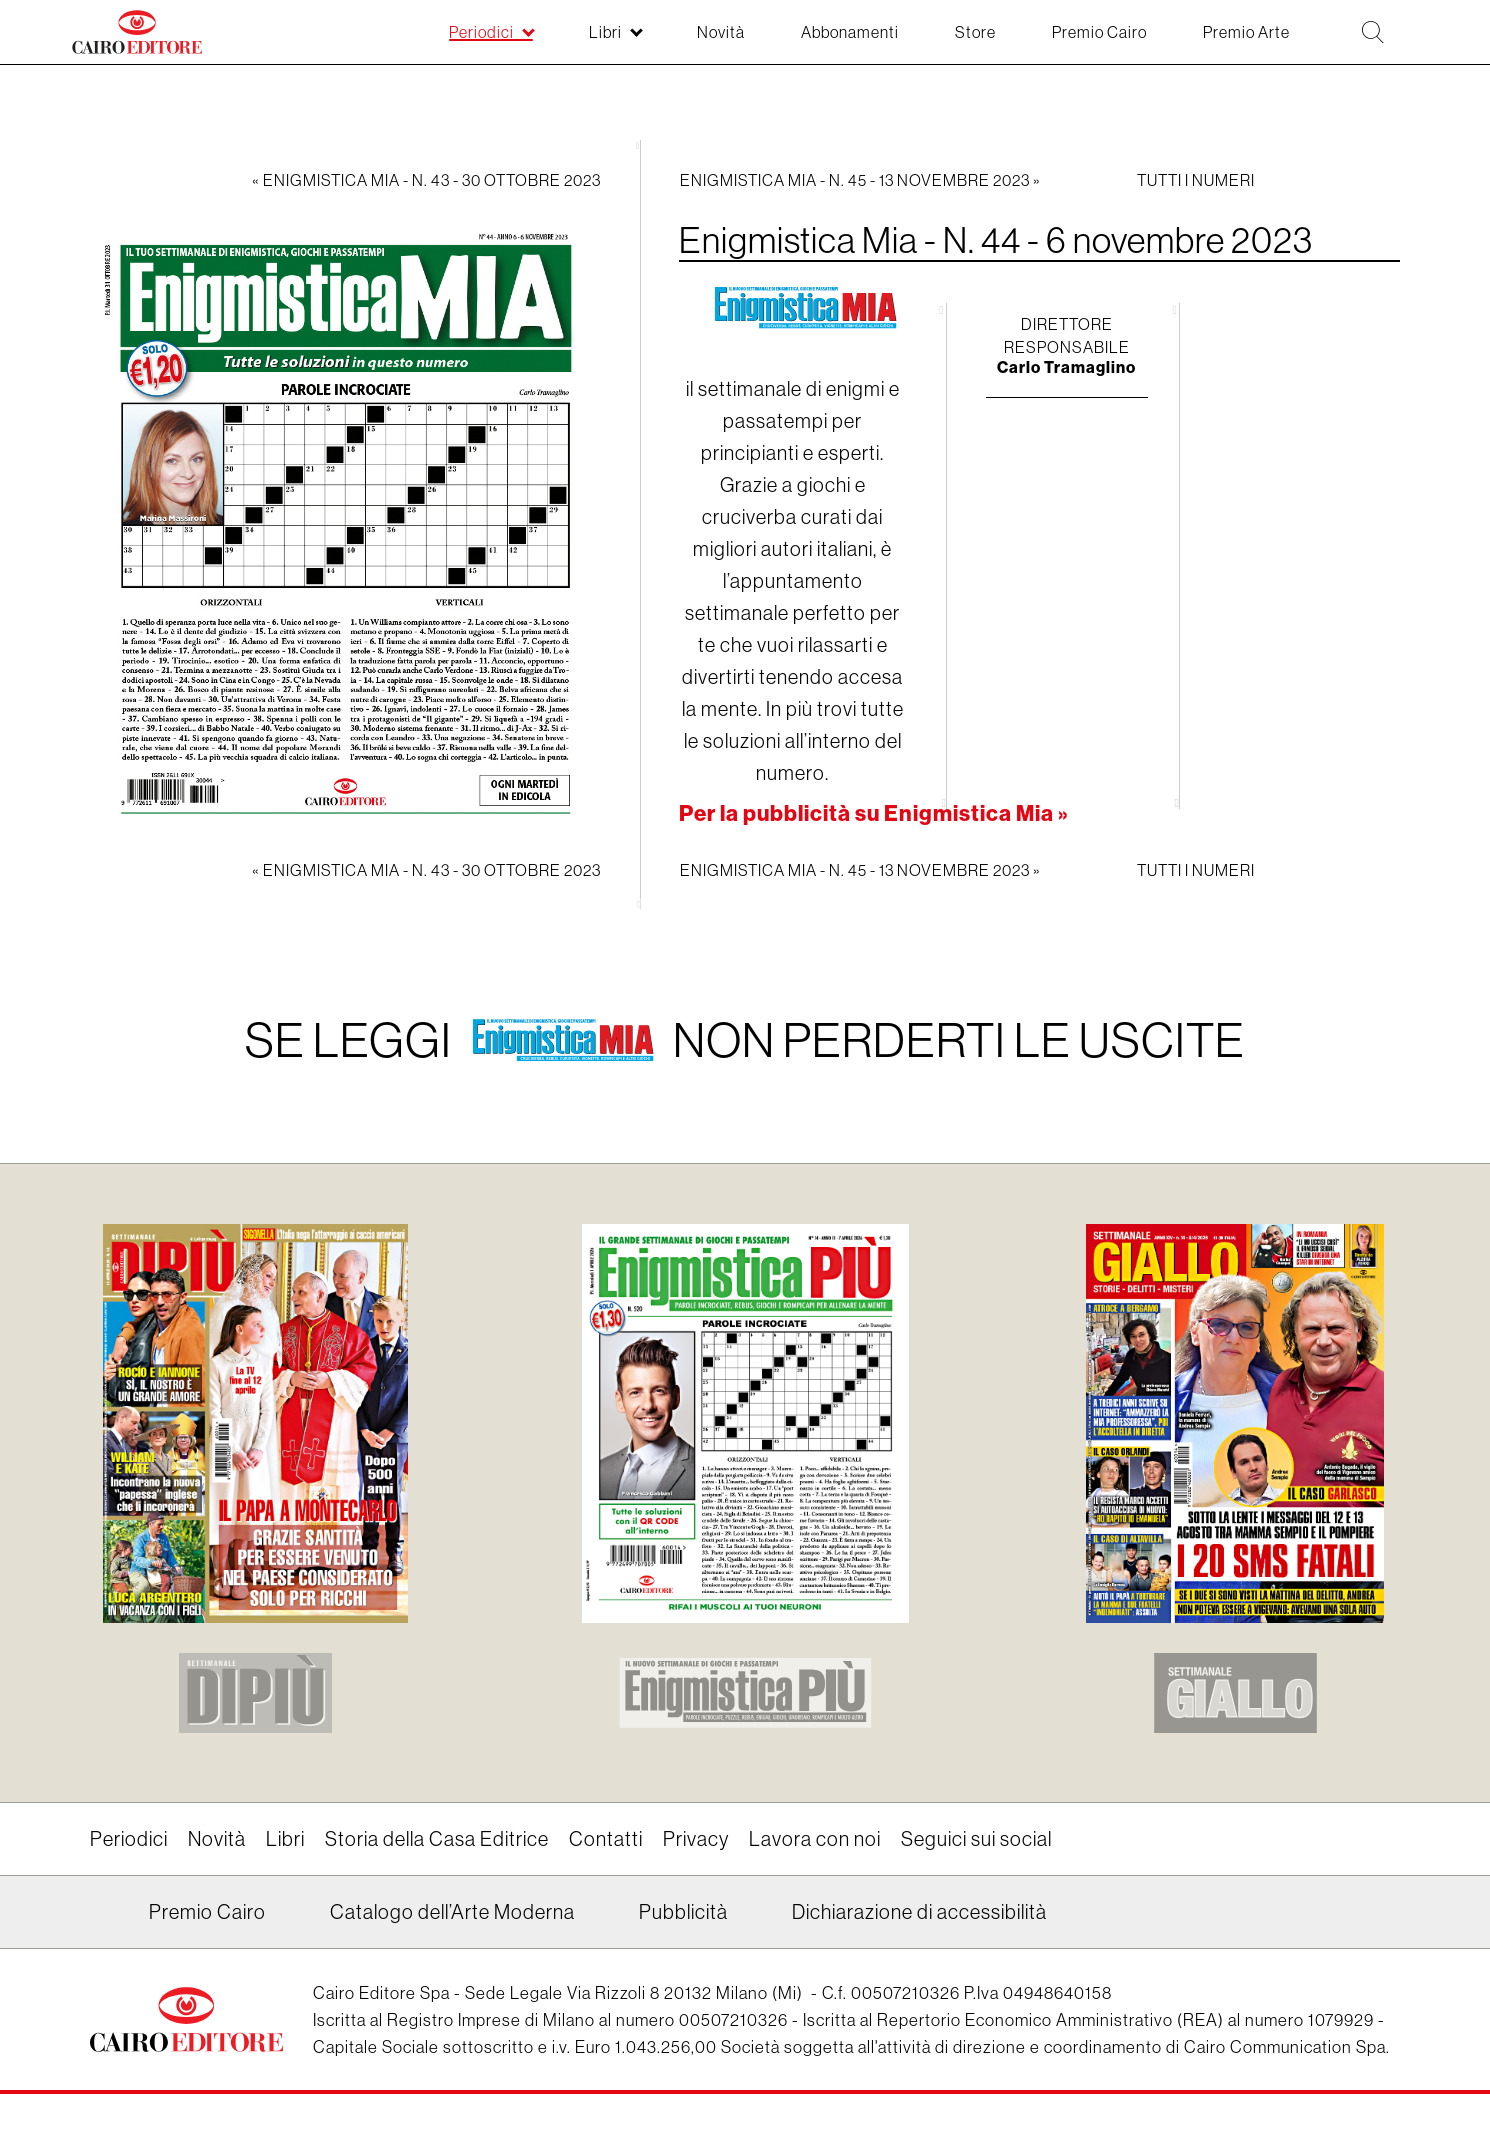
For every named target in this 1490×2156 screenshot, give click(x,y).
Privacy (696, 1839)
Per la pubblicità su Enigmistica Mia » (874, 814)
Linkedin (102, 1920)
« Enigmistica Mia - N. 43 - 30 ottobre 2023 (426, 180)
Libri (285, 1839)
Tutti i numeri (1196, 180)
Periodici (129, 1839)
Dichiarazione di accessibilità (919, 1912)
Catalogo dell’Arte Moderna (452, 1912)
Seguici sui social (976, 1839)
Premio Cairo (207, 1912)
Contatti (606, 1839)
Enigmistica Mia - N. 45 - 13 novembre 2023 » (860, 180)
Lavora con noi (815, 1839)
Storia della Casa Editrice (437, 1839)
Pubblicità (683, 1912)
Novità (217, 1839)
